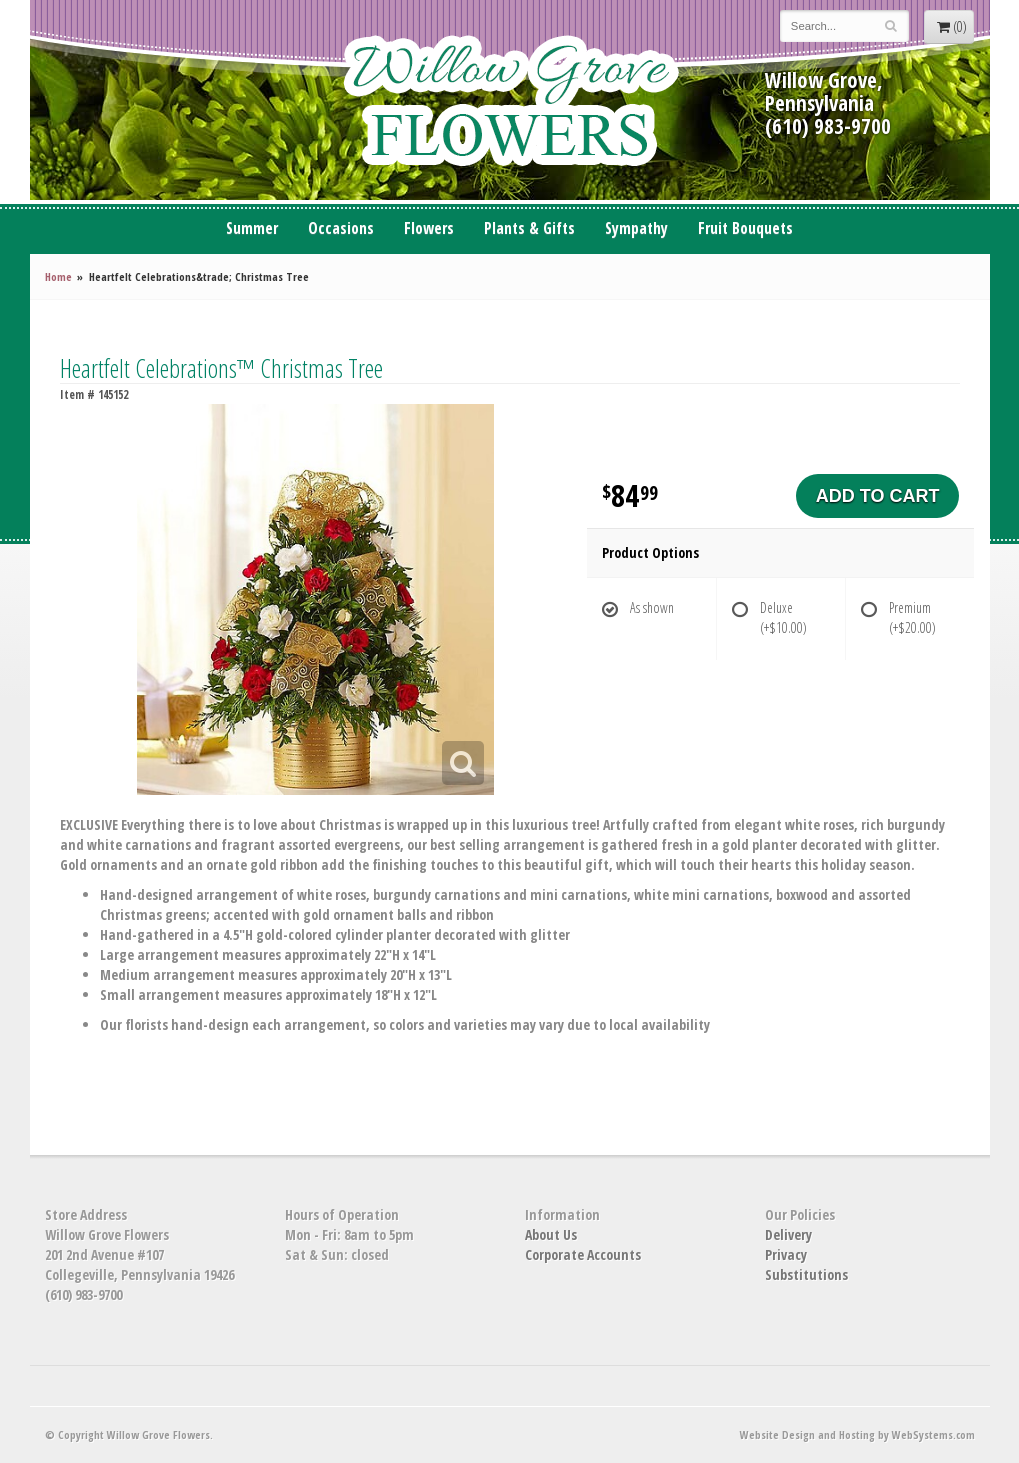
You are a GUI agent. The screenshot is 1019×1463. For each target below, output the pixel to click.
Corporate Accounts (583, 1254)
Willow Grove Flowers (510, 100)
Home (58, 276)
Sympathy (636, 228)
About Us (551, 1234)
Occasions (341, 228)
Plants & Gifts (529, 228)
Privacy (786, 1254)
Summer (252, 228)
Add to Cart (878, 496)
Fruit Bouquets (745, 228)
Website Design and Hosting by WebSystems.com (857, 1434)
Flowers (429, 228)
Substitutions (806, 1274)
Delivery (788, 1234)
